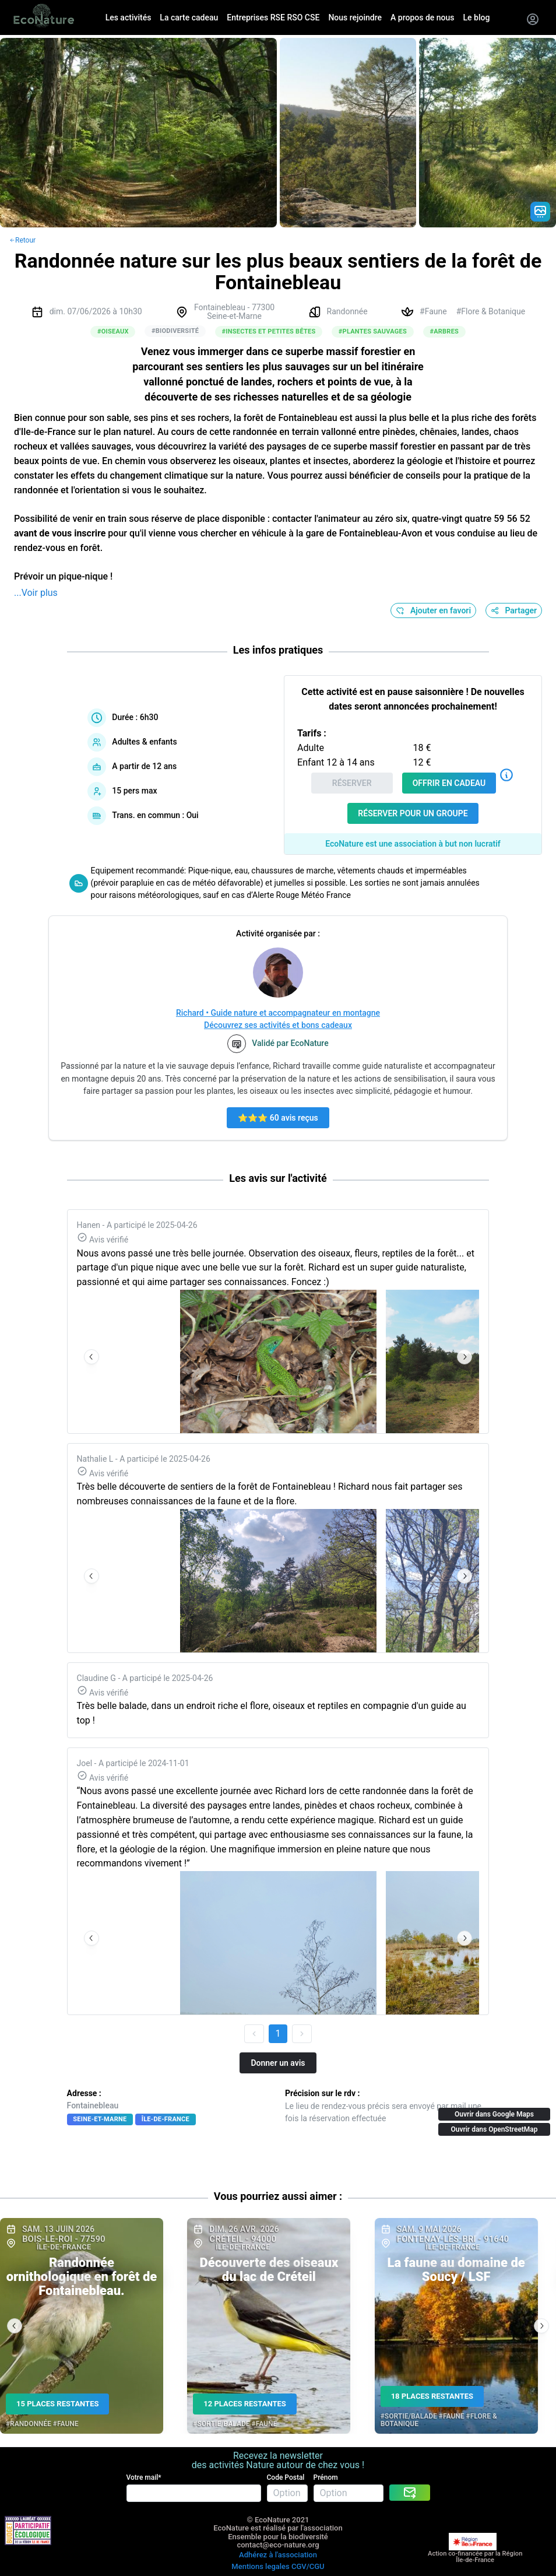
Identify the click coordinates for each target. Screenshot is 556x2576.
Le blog (476, 17)
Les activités (128, 17)
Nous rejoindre (355, 17)
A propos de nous (422, 17)
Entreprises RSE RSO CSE (273, 17)
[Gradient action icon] (540, 212)
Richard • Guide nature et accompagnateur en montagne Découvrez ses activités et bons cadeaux (278, 1019)
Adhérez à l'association (278, 2554)
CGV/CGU (308, 2566)
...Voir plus (36, 592)
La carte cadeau (189, 17)
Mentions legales (260, 2566)
